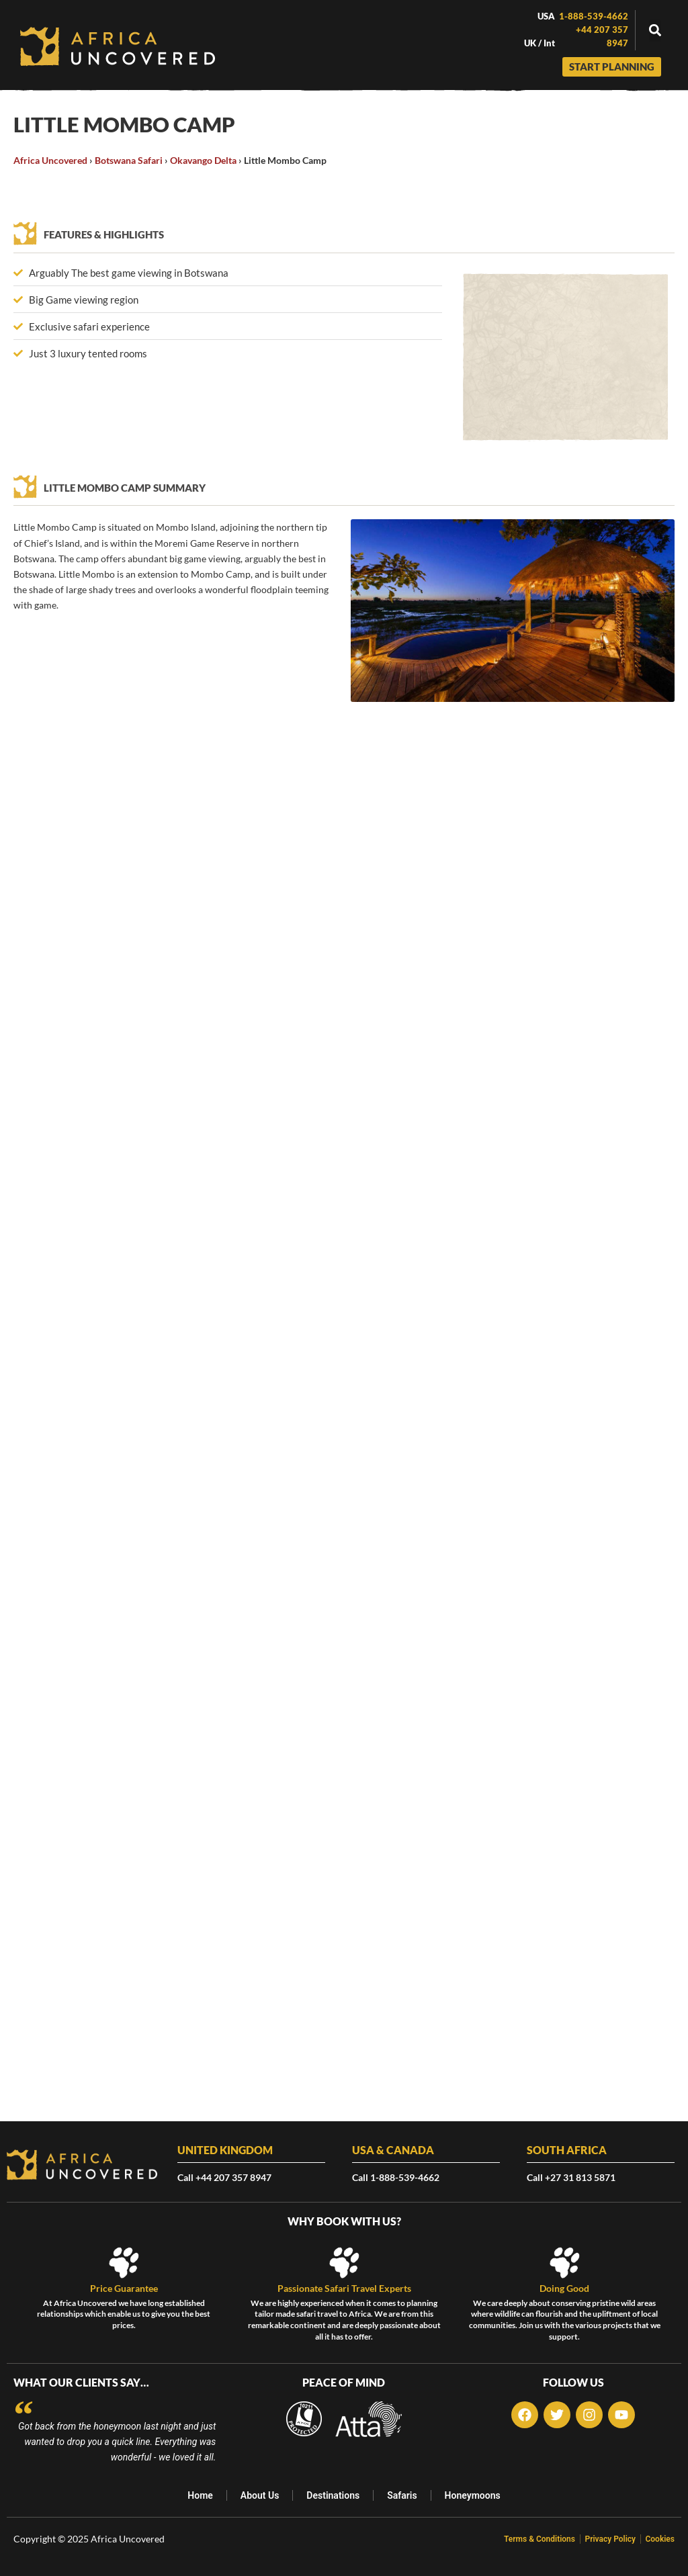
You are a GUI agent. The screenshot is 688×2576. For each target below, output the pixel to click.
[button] (655, 30)
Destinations (332, 2495)
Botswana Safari (129, 160)
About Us (259, 2495)
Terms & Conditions (532, 2539)
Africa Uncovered (50, 160)
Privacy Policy (606, 2539)
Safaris (402, 2495)
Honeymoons (474, 2495)
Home (199, 2495)
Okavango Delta (203, 160)
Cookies (660, 2539)
